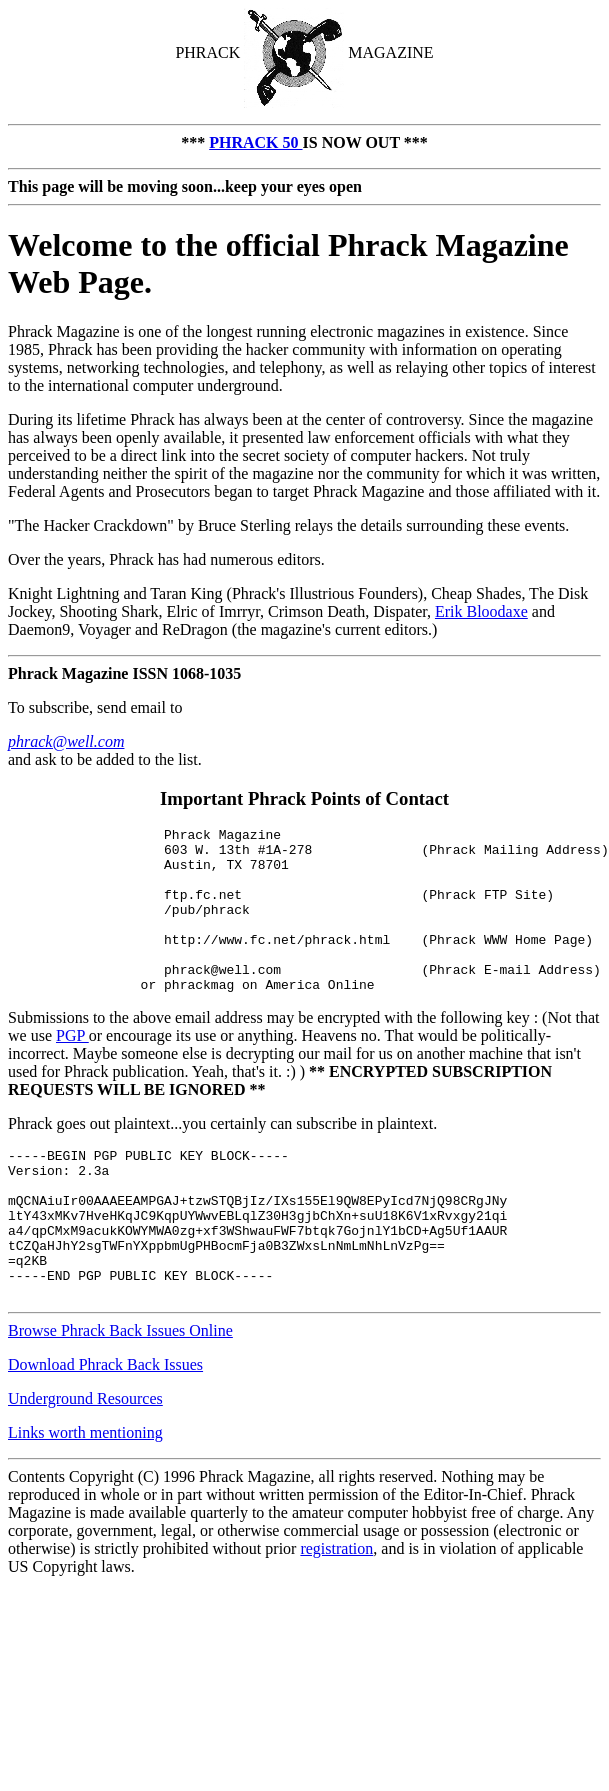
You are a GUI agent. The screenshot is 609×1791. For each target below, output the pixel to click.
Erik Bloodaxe (481, 611)
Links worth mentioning (85, 1495)
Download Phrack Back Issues (105, 1427)
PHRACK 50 (255, 142)
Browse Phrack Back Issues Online (120, 1393)
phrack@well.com (66, 741)
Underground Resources (85, 1461)
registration (336, 1611)
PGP (72, 1068)
